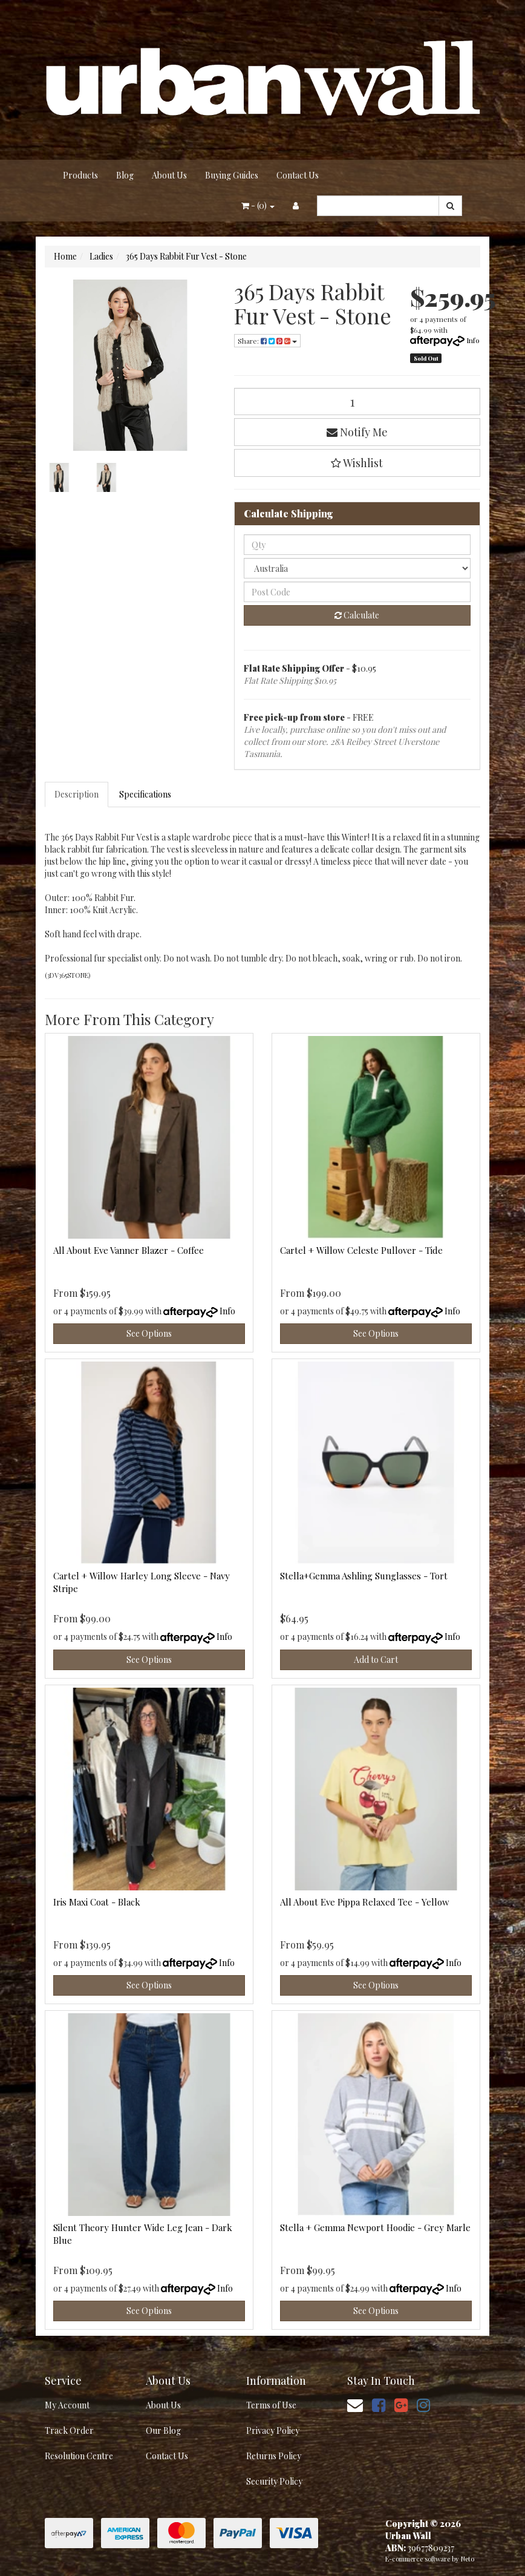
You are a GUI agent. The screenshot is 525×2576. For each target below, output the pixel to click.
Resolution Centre (79, 2456)
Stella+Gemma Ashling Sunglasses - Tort (364, 1576)
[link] (378, 2404)
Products (80, 175)
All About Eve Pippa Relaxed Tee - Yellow (364, 1902)
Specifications (145, 794)
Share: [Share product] (267, 341)
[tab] (77, 794)
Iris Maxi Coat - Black (96, 1902)
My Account (67, 2405)
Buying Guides (231, 175)
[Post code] (357, 592)
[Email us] (355, 2404)
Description (76, 794)
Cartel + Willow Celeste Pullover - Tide (361, 1250)
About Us (169, 175)
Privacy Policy (272, 2430)
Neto (467, 2558)
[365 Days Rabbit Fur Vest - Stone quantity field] (357, 401)
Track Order (69, 2430)
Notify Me (357, 432)
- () (258, 205)
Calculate (356, 615)
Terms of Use (271, 2405)
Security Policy (274, 2481)
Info (473, 340)
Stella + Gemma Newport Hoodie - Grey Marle (375, 2227)
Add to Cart (376, 1659)
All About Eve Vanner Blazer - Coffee (128, 1250)
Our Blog (163, 2430)
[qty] (357, 544)
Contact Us (297, 175)
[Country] (357, 568)
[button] (357, 463)
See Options (149, 1333)
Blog (125, 175)
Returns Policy (273, 2456)
